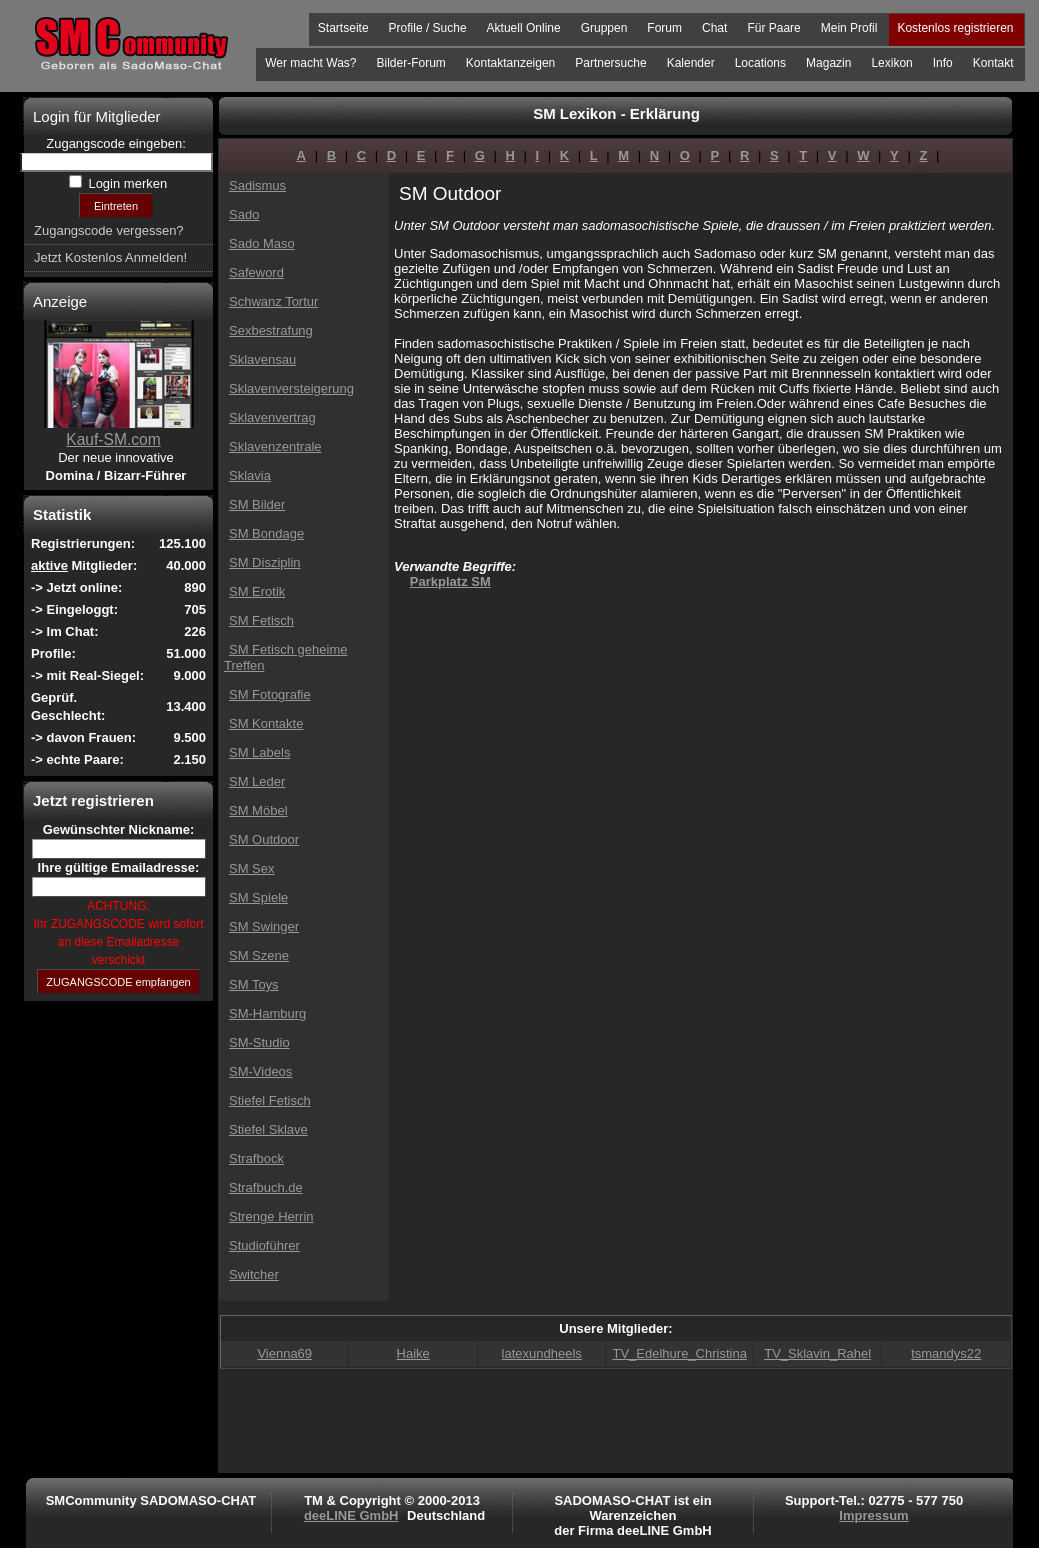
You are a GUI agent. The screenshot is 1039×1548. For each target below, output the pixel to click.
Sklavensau (262, 359)
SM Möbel (258, 810)
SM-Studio (259, 1042)
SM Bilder (257, 504)
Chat (714, 28)
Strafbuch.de (266, 1187)
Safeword (256, 272)
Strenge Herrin (271, 1216)
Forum (664, 28)
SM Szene (259, 955)
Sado (244, 214)
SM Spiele (258, 897)
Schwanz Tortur (273, 301)
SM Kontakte (266, 723)
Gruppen (604, 28)
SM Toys (254, 984)
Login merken (126, 183)
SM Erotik (257, 591)
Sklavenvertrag (272, 417)
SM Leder (257, 781)
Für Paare (773, 28)
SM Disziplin (265, 562)
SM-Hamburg (267, 1013)
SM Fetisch (261, 620)
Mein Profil (849, 28)
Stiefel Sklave (268, 1129)
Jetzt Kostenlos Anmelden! (110, 257)
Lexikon (891, 63)
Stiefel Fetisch (270, 1100)
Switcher (254, 1274)
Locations (760, 63)
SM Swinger (264, 926)
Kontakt (993, 63)
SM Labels (259, 752)
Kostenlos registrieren (955, 28)
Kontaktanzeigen (510, 63)
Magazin (828, 63)
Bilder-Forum (410, 63)
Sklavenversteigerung (291, 388)
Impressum (873, 1515)
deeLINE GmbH (351, 1515)
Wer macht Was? (310, 63)
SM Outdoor (264, 839)
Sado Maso (262, 243)
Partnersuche (610, 63)
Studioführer (264, 1245)
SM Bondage (266, 533)
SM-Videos (260, 1071)
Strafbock (256, 1158)
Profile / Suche (428, 28)
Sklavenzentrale (275, 446)
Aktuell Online (524, 28)
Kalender (691, 63)
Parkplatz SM (450, 581)
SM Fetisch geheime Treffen (286, 657)
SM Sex (252, 868)
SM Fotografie (270, 694)
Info (943, 63)
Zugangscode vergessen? (109, 230)
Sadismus (257, 185)
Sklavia (250, 475)
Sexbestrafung (271, 330)
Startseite (343, 28)
